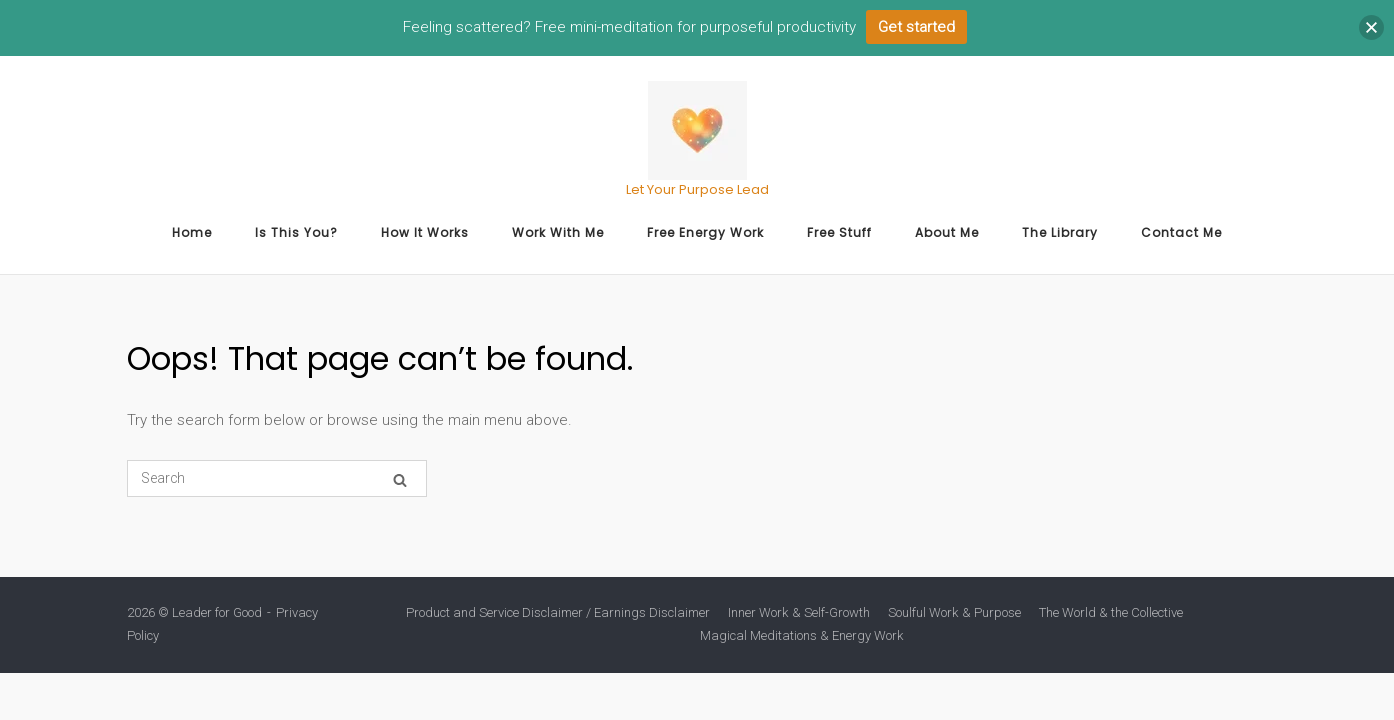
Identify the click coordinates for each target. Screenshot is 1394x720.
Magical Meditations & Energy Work (802, 635)
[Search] (400, 479)
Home (192, 232)
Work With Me (558, 232)
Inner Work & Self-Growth (799, 612)
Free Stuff (839, 232)
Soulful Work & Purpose (954, 612)
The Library (1060, 232)
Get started (916, 27)
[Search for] (277, 478)
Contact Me (1181, 232)
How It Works (425, 232)
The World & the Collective (1111, 612)
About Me (947, 232)
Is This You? (296, 232)
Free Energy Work (705, 232)
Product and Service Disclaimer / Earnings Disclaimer (558, 612)
